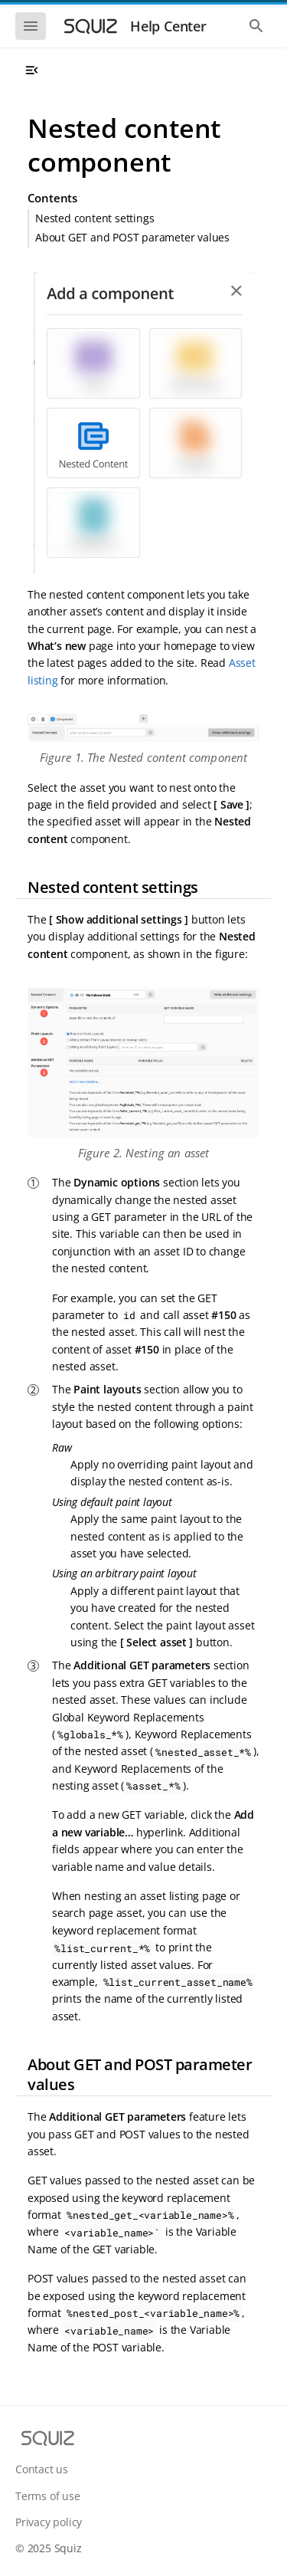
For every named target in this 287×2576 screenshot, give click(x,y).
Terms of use (47, 2496)
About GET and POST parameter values (132, 237)
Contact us (41, 2469)
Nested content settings (94, 218)
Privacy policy (48, 2522)
